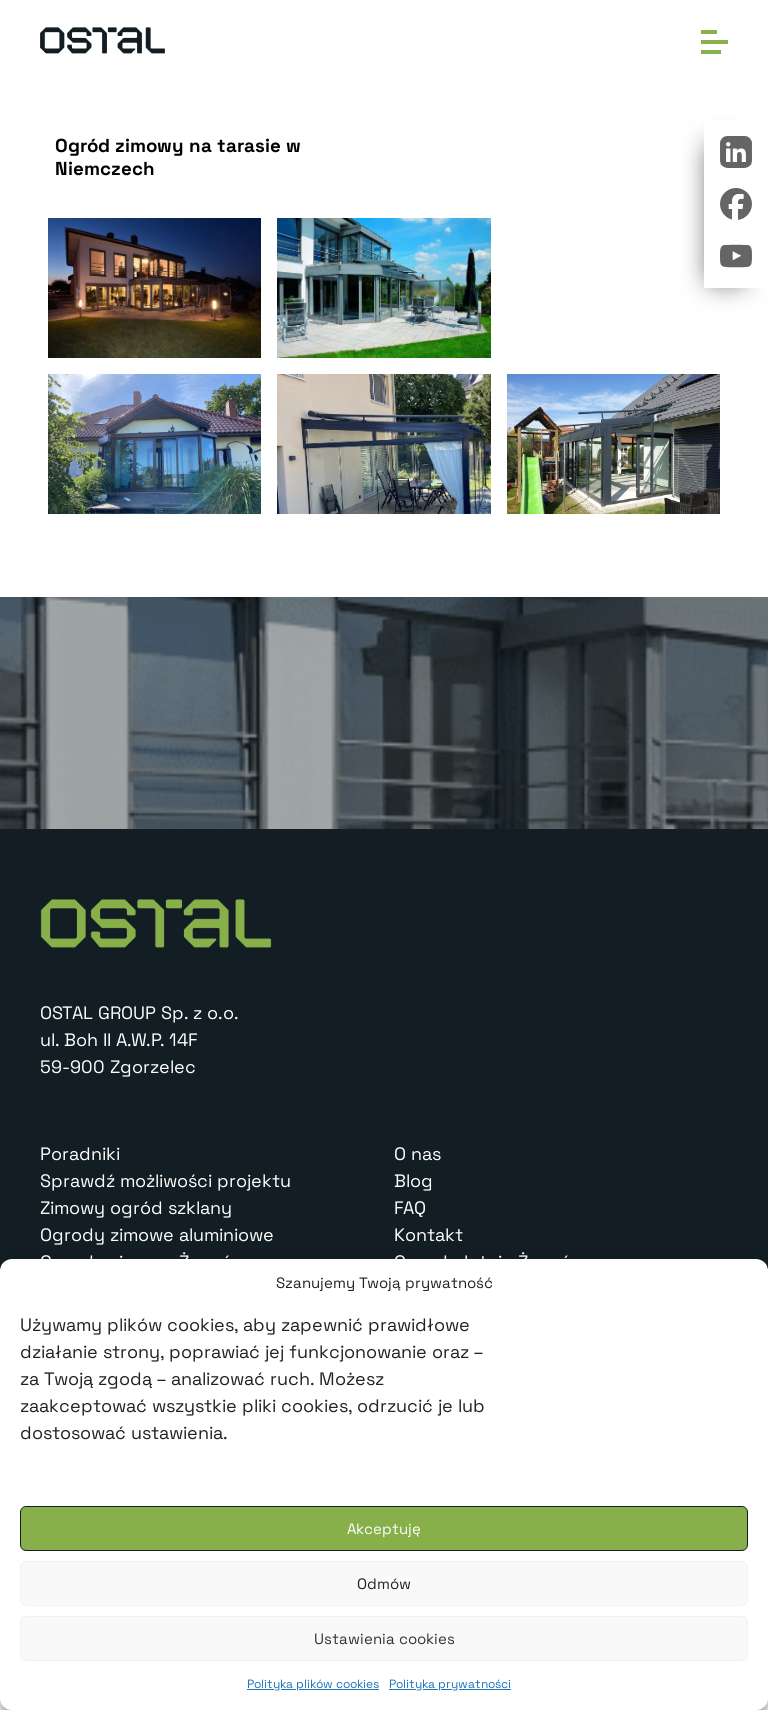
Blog (413, 1180)
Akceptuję (384, 1528)
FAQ (410, 1207)
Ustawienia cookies (384, 1638)
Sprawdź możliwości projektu (165, 1180)
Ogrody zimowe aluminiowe (157, 1234)
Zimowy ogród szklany (136, 1207)
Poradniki (80, 1153)
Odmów (384, 1583)
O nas (417, 1153)
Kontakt (428, 1234)
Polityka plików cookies (313, 1684)
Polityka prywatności (450, 1684)
